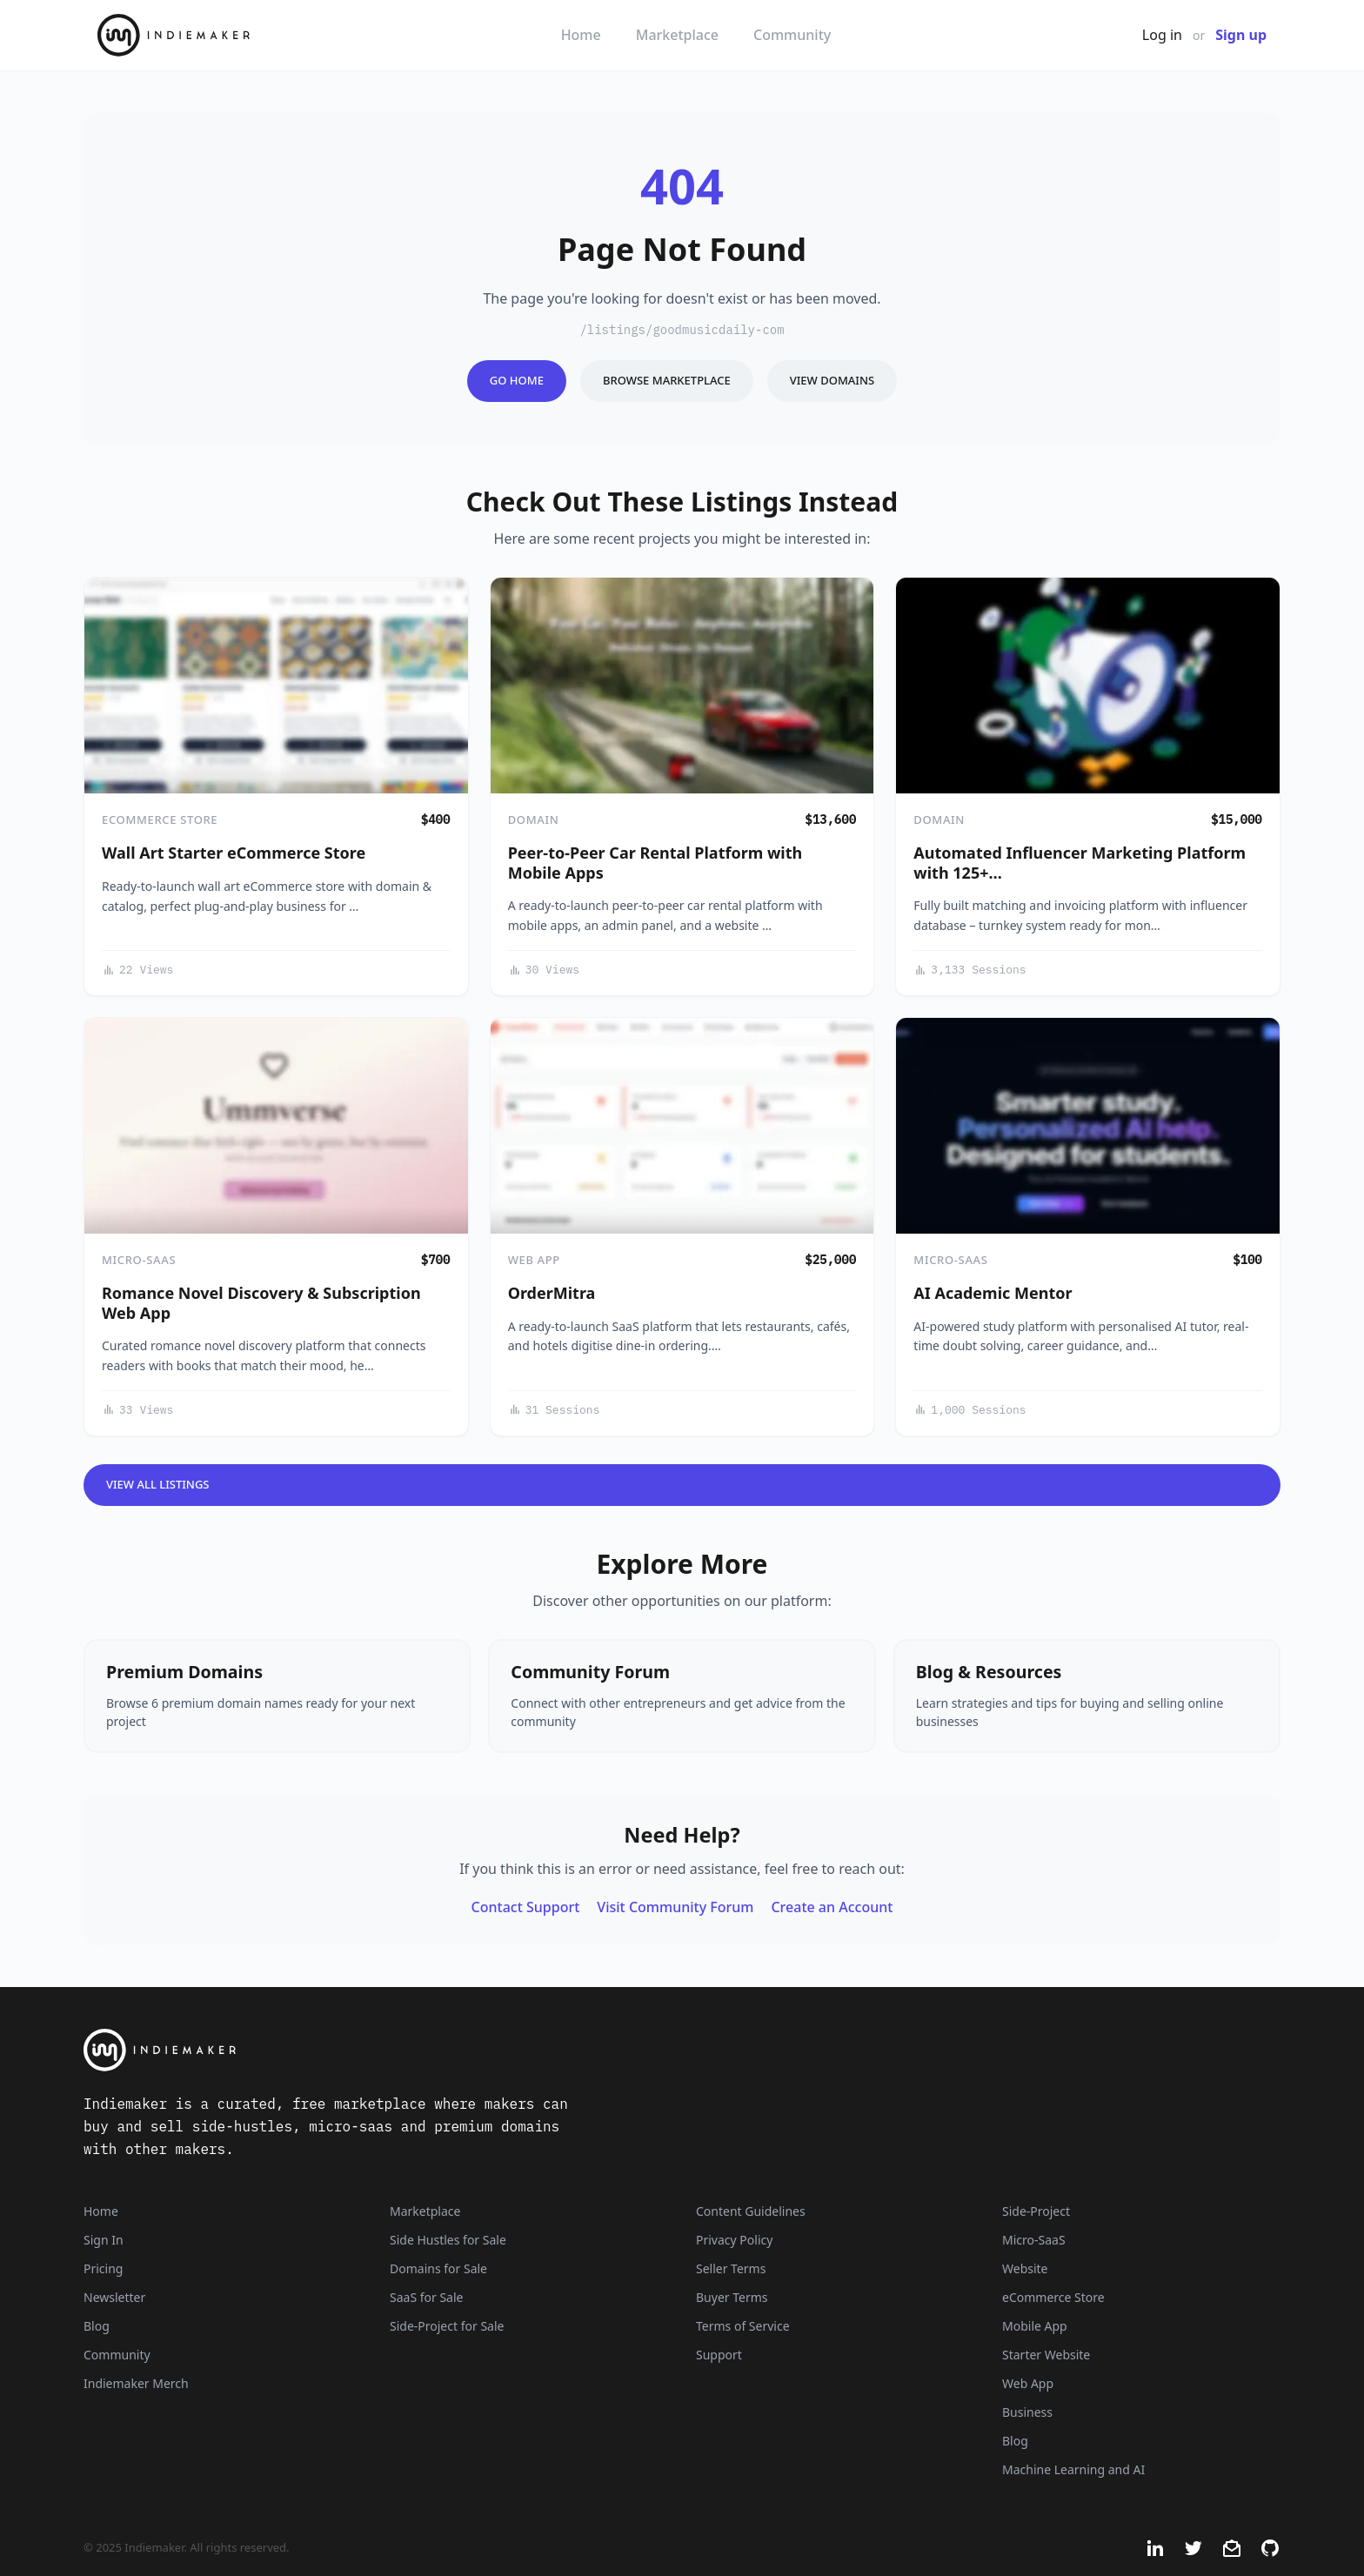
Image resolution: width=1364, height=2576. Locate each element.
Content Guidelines (751, 2211)
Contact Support (525, 1907)
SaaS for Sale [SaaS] (426, 2297)
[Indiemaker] (473, 2050)
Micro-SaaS (139, 1260)
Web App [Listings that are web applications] (1027, 2383)
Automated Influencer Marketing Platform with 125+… (1079, 862)
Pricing (103, 2268)
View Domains (832, 380)
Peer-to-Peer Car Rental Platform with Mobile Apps (655, 862)
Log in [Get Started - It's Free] (1162, 34)
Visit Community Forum (675, 1907)
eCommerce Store (159, 819)
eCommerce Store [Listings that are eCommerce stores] (1053, 2297)
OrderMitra (552, 1292)
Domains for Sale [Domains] (438, 2268)
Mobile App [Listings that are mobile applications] (1034, 2326)
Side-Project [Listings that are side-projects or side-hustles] (1036, 2211)
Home (581, 34)
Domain (533, 819)
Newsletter (114, 2297)
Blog (97, 2326)
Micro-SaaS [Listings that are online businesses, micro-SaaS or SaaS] (1034, 2239)
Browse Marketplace (667, 380)
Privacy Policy (734, 2239)
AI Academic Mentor (992, 1292)
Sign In (104, 2239)
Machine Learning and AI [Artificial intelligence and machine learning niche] (1073, 2469)
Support (719, 2354)
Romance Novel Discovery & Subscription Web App (261, 1302)
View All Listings (158, 1484)
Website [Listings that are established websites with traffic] (1025, 2268)
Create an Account (832, 1907)
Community (792, 34)
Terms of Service (743, 2326)
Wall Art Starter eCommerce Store (233, 852)
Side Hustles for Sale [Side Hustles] (448, 2239)
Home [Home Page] (101, 2211)
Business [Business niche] (1027, 2412)
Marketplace (677, 34)
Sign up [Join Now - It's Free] (1241, 34)
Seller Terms (731, 2268)
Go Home (517, 380)
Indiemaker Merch (136, 2383)
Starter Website (1046, 2354)
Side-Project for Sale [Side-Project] (447, 2326)
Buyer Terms (732, 2297)
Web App (534, 1260)
